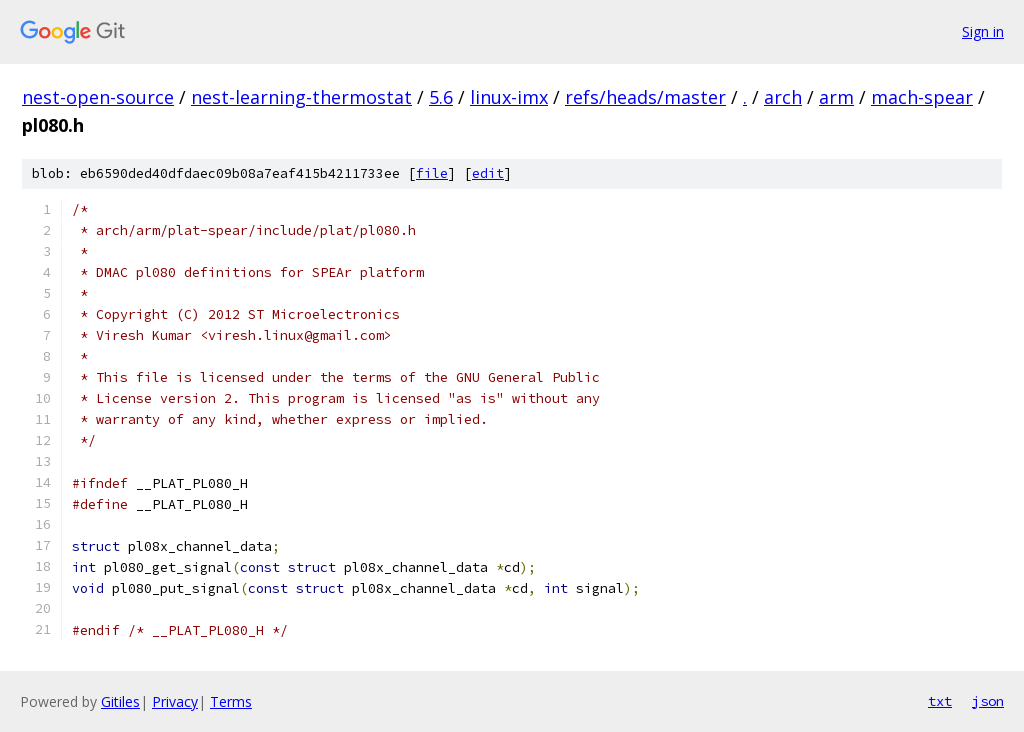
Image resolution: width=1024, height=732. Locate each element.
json (988, 701)
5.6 (441, 97)
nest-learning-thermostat (301, 97)
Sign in (983, 31)
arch (783, 97)
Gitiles (120, 701)
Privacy (175, 701)
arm (836, 97)
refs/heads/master (645, 97)
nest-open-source (98, 97)
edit (488, 173)
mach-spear (922, 97)
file (432, 173)
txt (940, 701)
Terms (231, 701)
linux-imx (509, 97)
